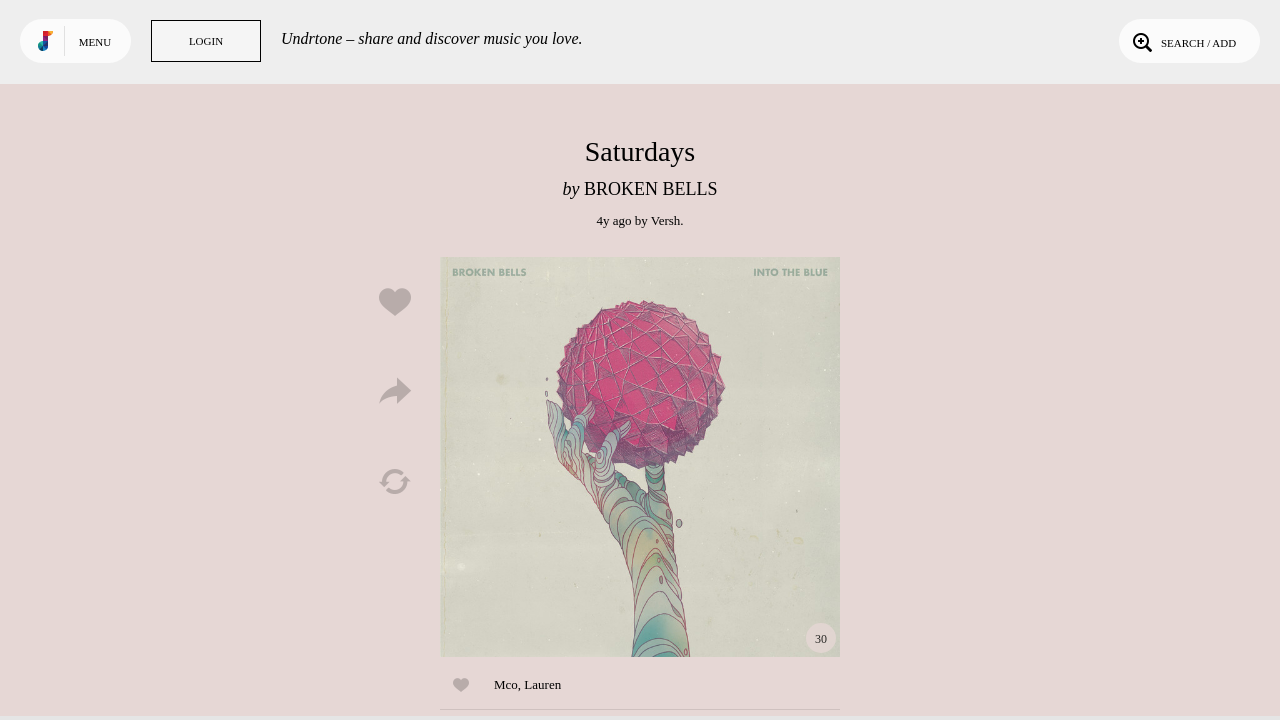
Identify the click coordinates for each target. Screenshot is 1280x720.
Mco (506, 684)
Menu (95, 42)
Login (206, 41)
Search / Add (1182, 41)
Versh (666, 220)
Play (640, 457)
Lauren (542, 684)
